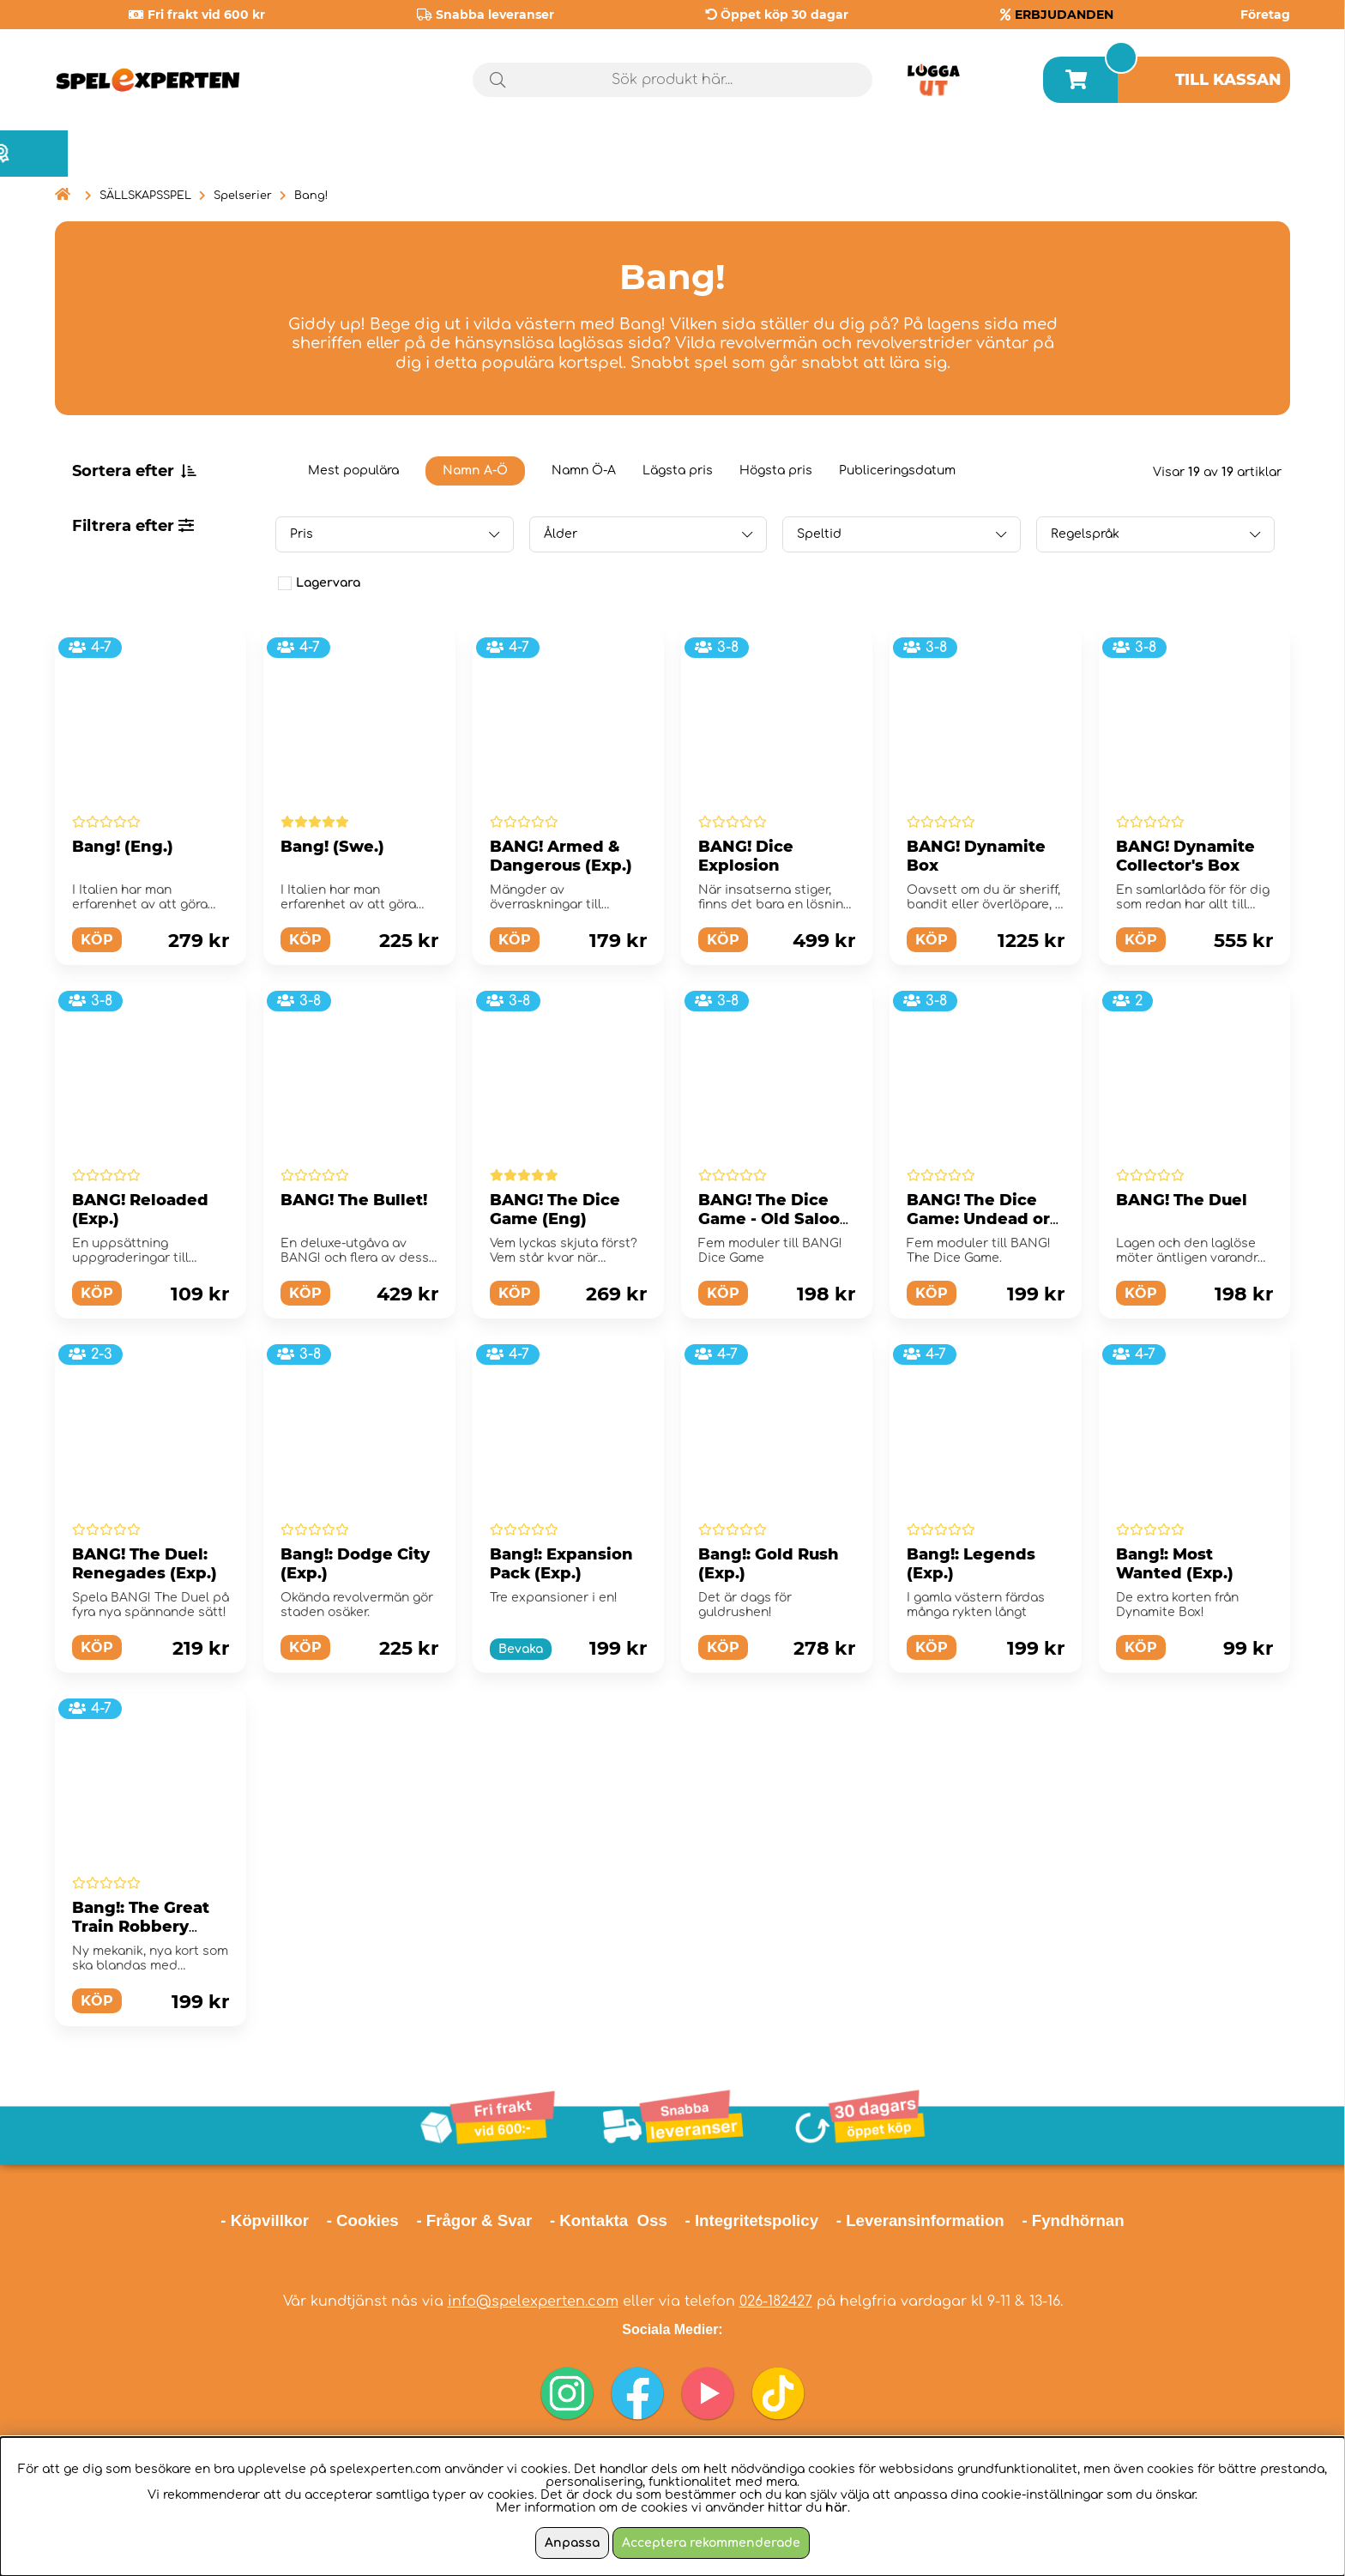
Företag (1265, 14)
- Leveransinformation (920, 2220)
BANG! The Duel (1181, 1200)
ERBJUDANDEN (1064, 14)
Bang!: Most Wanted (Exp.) (1174, 1564)
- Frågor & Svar (474, 2220)
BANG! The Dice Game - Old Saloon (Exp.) (774, 1219)
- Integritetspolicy (752, 2220)
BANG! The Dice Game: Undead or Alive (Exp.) (978, 1219)
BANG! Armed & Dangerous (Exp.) (561, 856)
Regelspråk (1085, 534)
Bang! (311, 196)
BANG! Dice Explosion (745, 856)
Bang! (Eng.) (122, 846)
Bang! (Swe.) (332, 846)
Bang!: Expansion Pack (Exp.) (561, 1564)
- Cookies (363, 2220)
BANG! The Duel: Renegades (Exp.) (144, 1564)
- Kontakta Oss (608, 2220)
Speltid (819, 534)
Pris (301, 534)
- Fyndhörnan (1073, 2220)
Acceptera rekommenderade (711, 2543)
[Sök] (673, 80)
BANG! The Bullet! (353, 1200)
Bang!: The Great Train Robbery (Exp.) (140, 1926)
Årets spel (1217, 154)
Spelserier (243, 196)
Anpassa (572, 2543)
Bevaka (520, 1649)
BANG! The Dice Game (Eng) (555, 1209)
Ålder (560, 534)
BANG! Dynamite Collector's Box (1185, 856)
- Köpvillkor (264, 2220)
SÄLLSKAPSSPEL (145, 196)
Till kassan (1228, 79)
